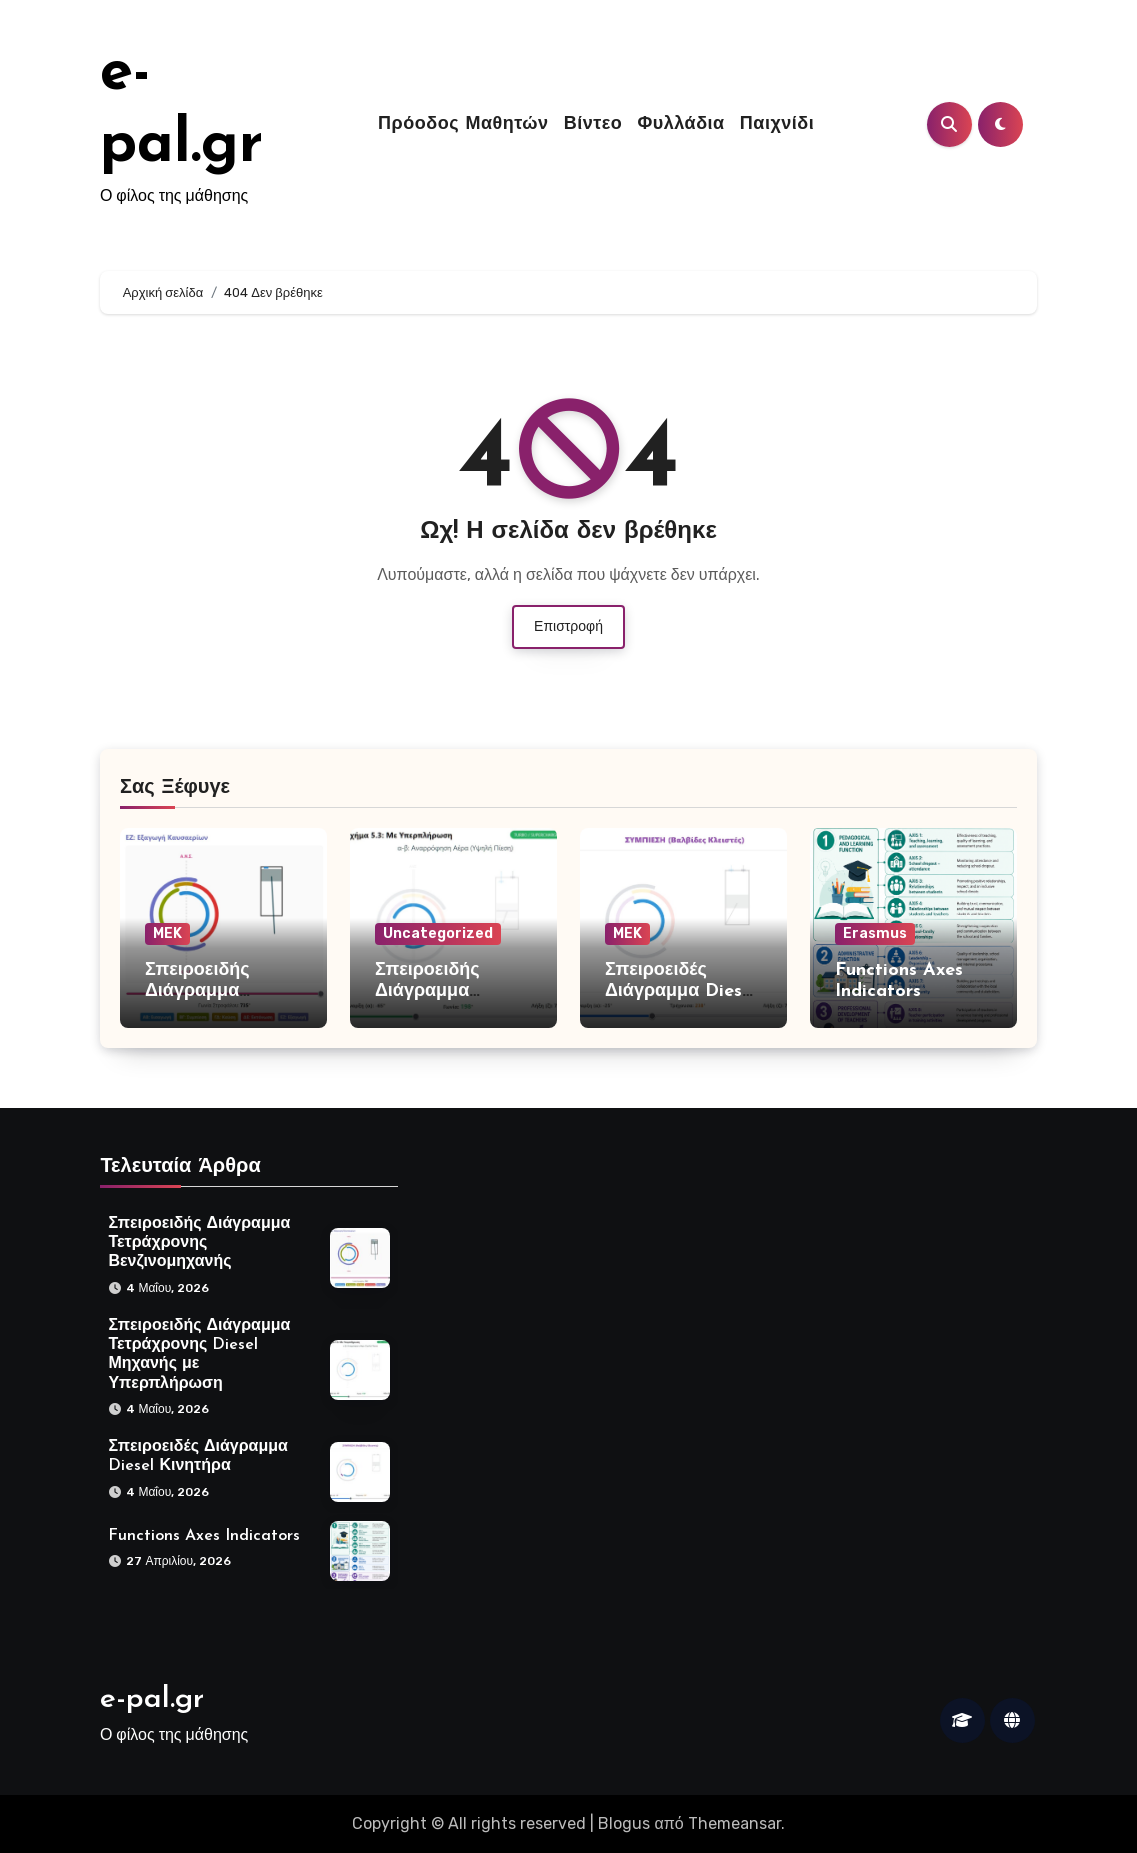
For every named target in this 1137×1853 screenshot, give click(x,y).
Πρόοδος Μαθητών (463, 124)
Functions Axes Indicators (204, 1536)
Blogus (624, 1823)
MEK (167, 933)
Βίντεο (593, 124)
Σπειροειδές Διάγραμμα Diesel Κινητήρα (681, 992)
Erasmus (875, 933)
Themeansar (734, 1823)
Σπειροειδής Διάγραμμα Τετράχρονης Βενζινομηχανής (199, 1243)
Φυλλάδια (681, 124)
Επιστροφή (568, 626)
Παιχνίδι (777, 124)
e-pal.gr (152, 1699)
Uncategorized (438, 933)
